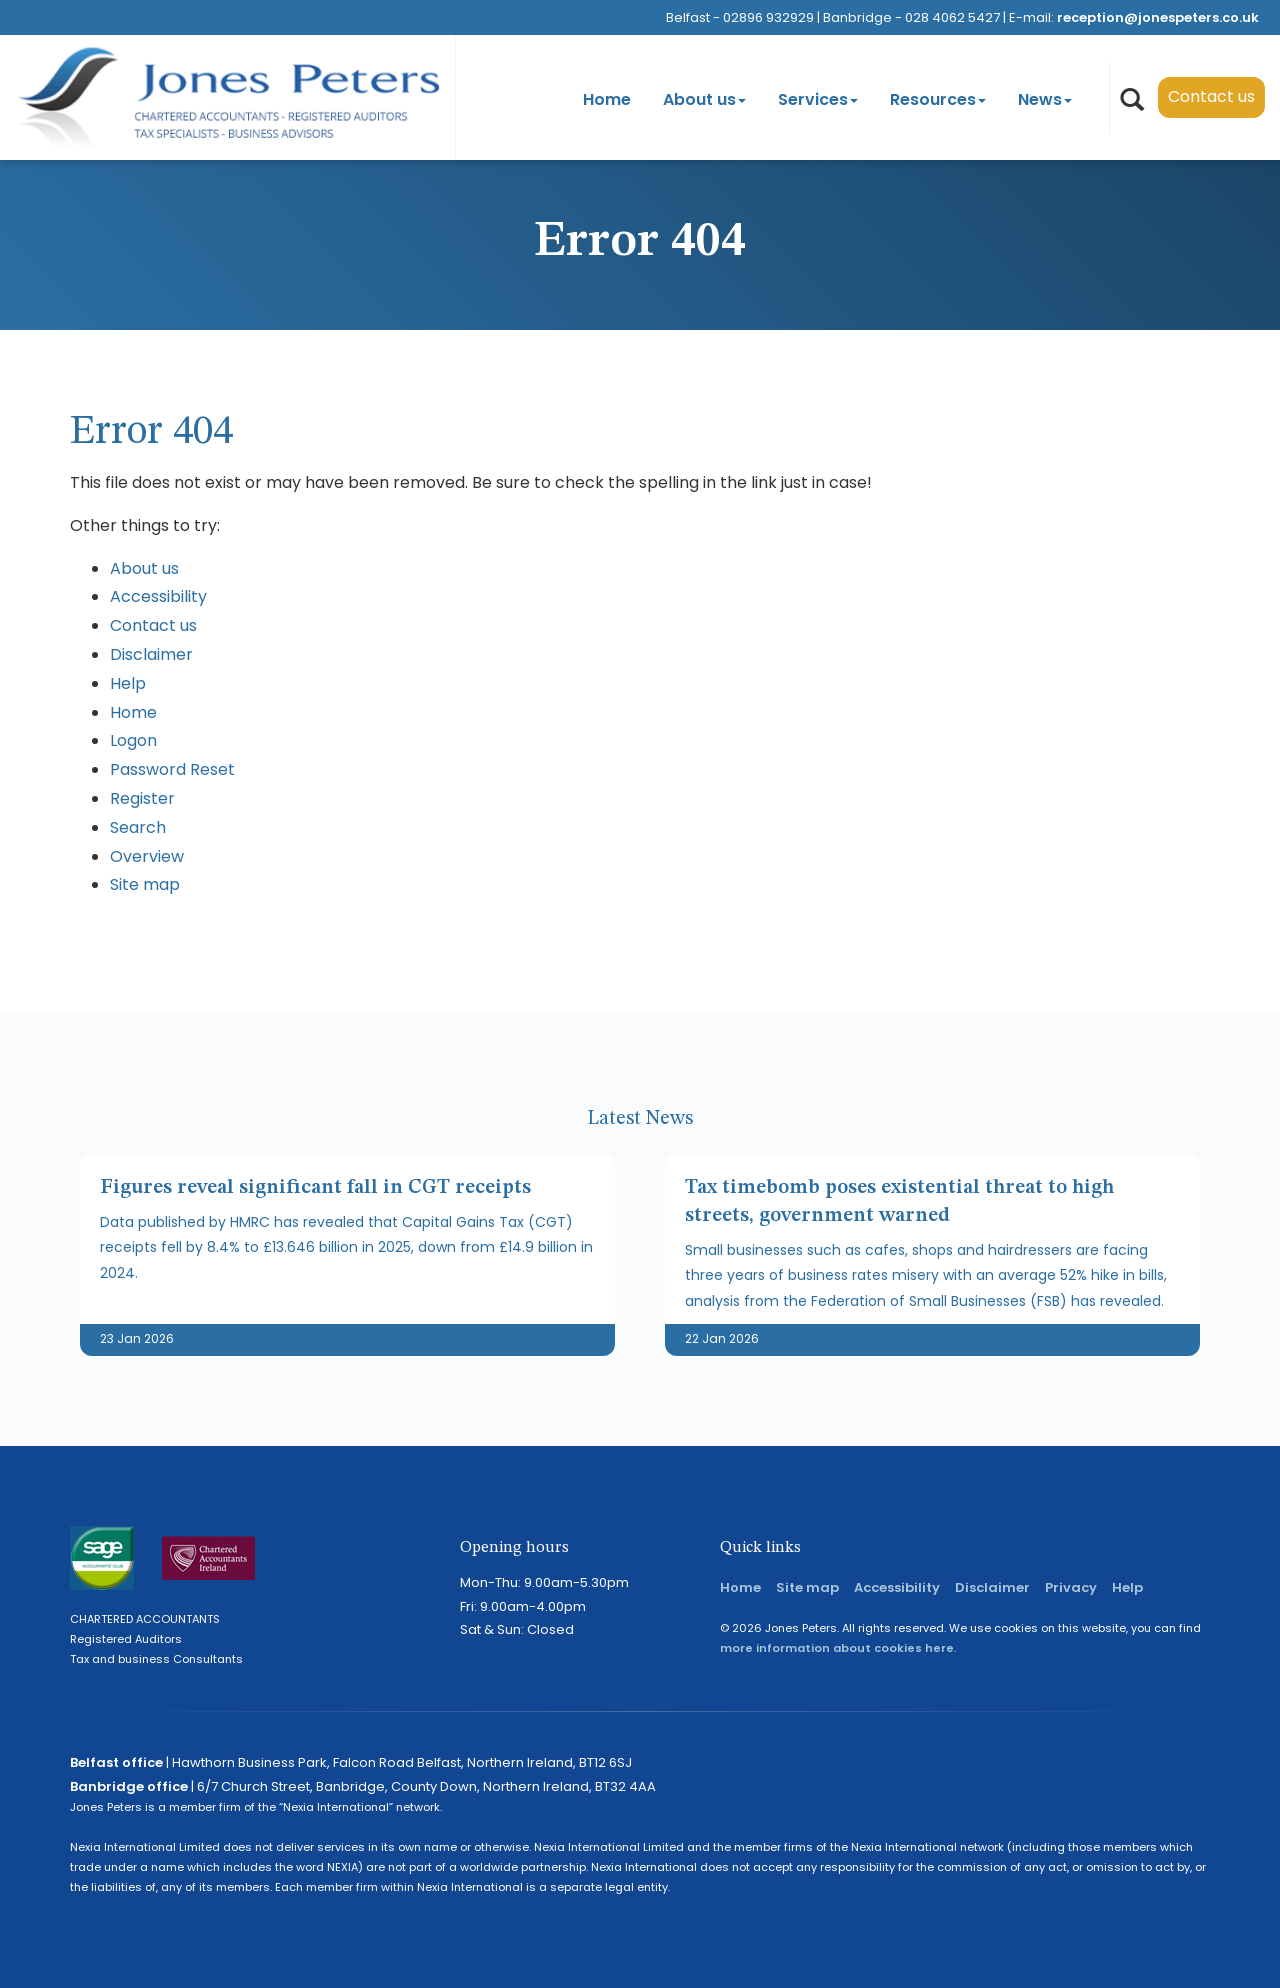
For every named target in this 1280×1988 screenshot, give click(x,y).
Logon (133, 740)
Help (128, 683)
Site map (145, 884)
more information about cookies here (837, 1648)
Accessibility (158, 596)
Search (138, 827)
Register (142, 798)
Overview (147, 856)
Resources (938, 99)
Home (607, 99)
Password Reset (172, 769)
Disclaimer (151, 654)
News (1045, 99)
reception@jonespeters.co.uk (1158, 17)
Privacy (1071, 1587)
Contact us (1211, 96)
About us (704, 99)
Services (818, 99)
